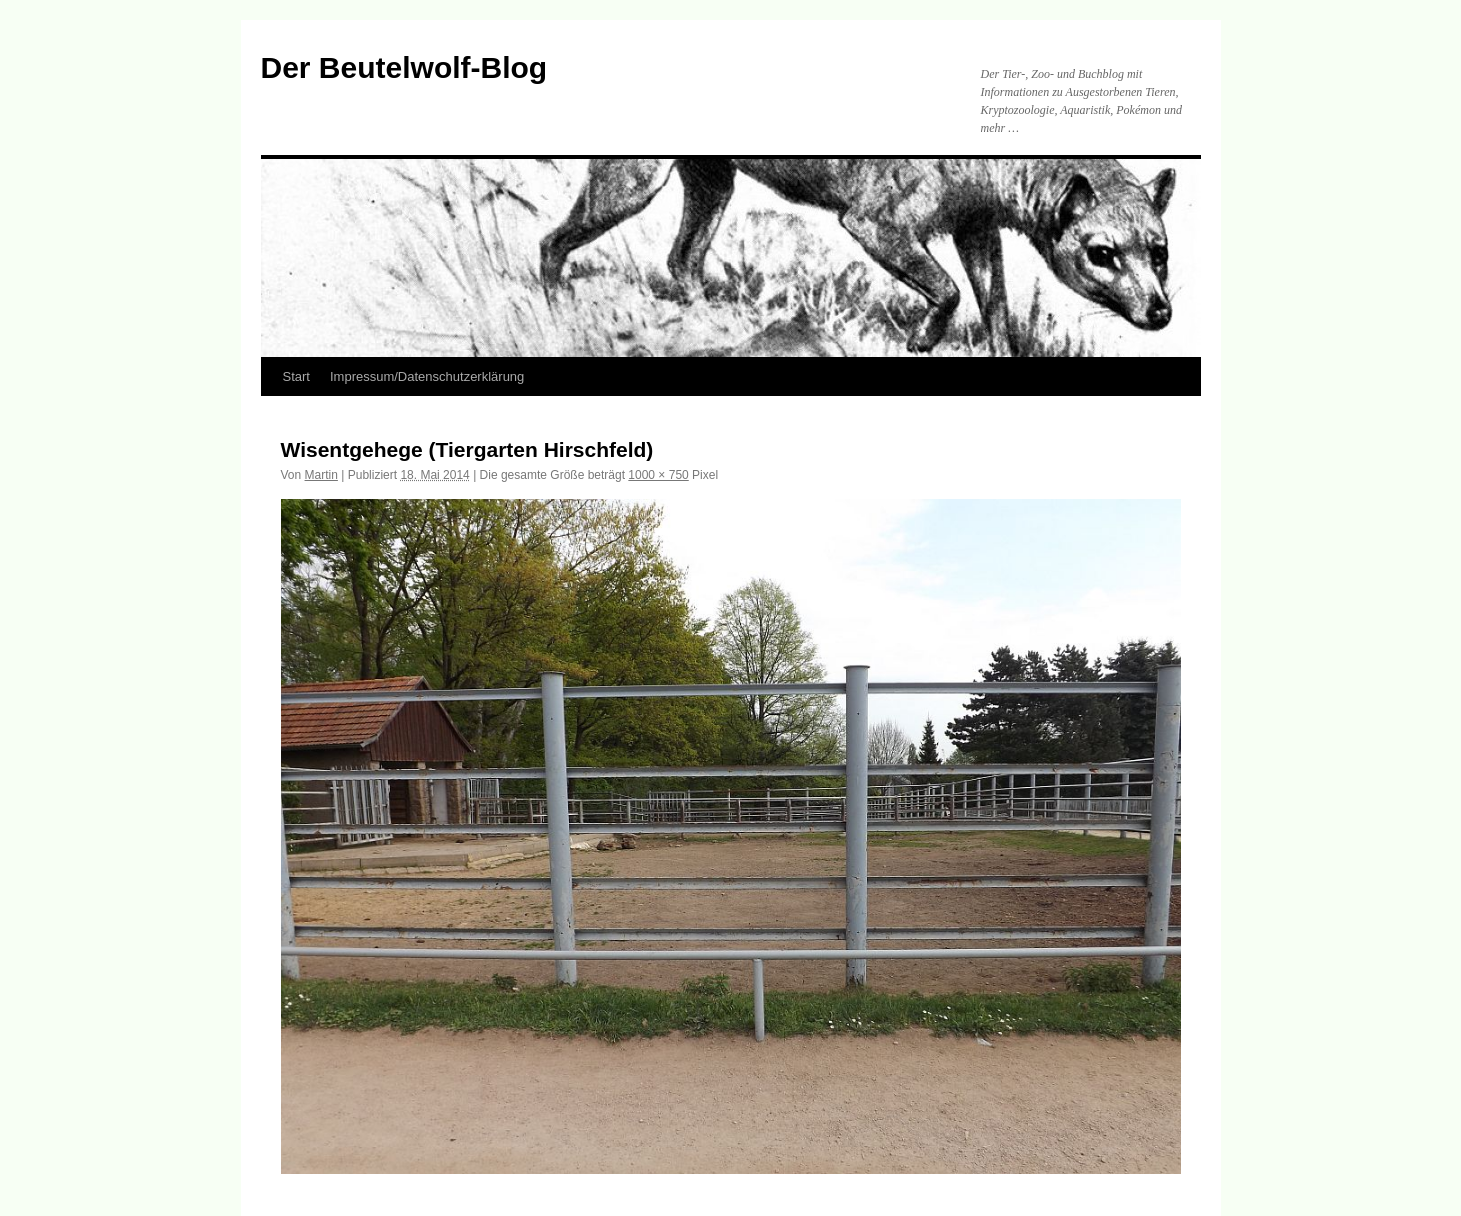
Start (296, 376)
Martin (321, 475)
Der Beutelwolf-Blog (404, 67)
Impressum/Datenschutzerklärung (427, 376)
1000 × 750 (658, 475)
